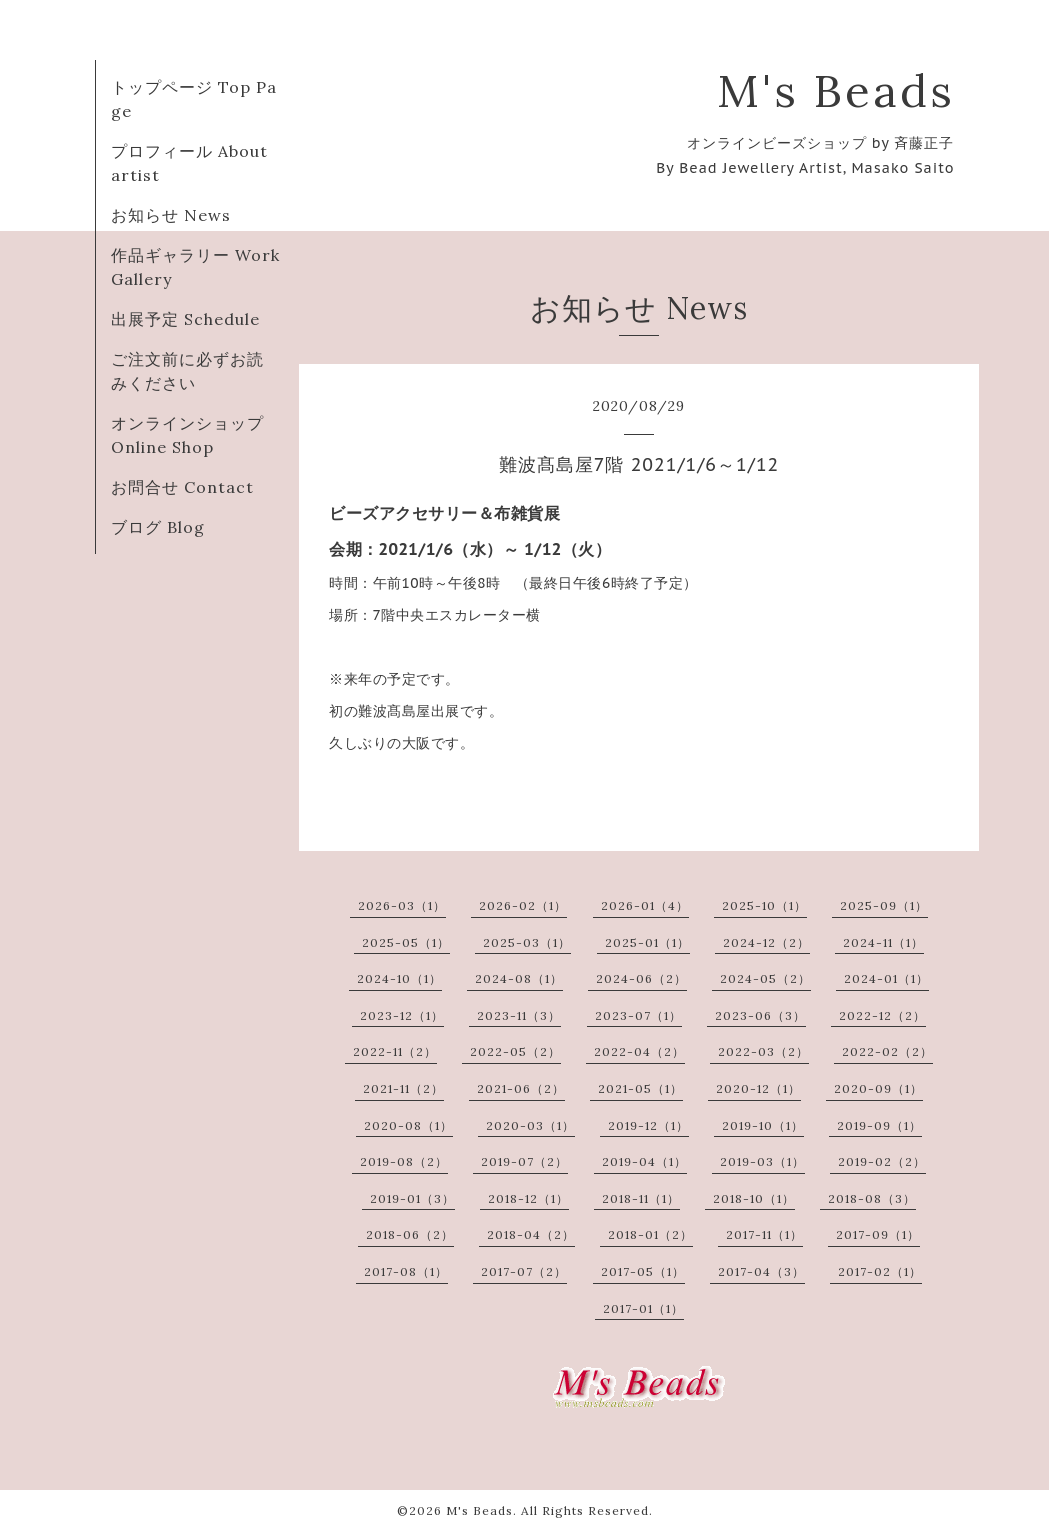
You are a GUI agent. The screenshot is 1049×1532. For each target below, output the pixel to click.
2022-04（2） (639, 1051)
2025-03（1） (527, 942)
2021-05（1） (640, 1088)
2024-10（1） (399, 978)
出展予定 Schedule (185, 319)
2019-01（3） (412, 1198)
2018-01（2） (650, 1234)
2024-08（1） (519, 978)
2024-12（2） (766, 942)
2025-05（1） (406, 942)
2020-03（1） (530, 1125)
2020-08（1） (408, 1125)
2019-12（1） (648, 1125)
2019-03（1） (762, 1161)
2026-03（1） (402, 905)
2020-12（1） (758, 1088)
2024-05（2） (765, 978)
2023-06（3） (760, 1015)
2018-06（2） (410, 1234)
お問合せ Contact (182, 487)
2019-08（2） (404, 1161)
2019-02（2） (882, 1161)
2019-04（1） (644, 1161)
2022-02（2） (887, 1051)
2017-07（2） (524, 1271)
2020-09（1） (878, 1088)
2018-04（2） (531, 1234)
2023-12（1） (402, 1015)
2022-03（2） (763, 1051)
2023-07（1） (638, 1015)
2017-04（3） (761, 1271)
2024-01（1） (886, 978)
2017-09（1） (878, 1234)
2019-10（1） (763, 1125)
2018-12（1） (528, 1198)
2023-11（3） (519, 1015)
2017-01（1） (643, 1308)
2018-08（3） (872, 1198)
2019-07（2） (524, 1161)
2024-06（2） (641, 978)
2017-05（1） (643, 1271)
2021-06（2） (521, 1088)
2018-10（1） (754, 1198)
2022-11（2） (395, 1051)
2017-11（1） (764, 1234)
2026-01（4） (645, 905)
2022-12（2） (882, 1015)
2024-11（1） (883, 942)
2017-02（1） (880, 1271)
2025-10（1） (764, 905)
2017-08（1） (406, 1271)
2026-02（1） (523, 905)
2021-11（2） (403, 1088)
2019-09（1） (879, 1125)
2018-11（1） (641, 1198)
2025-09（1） (884, 905)
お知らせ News (171, 215)
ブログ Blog (158, 527)
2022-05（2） (515, 1051)
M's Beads (836, 90)
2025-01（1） (647, 942)
